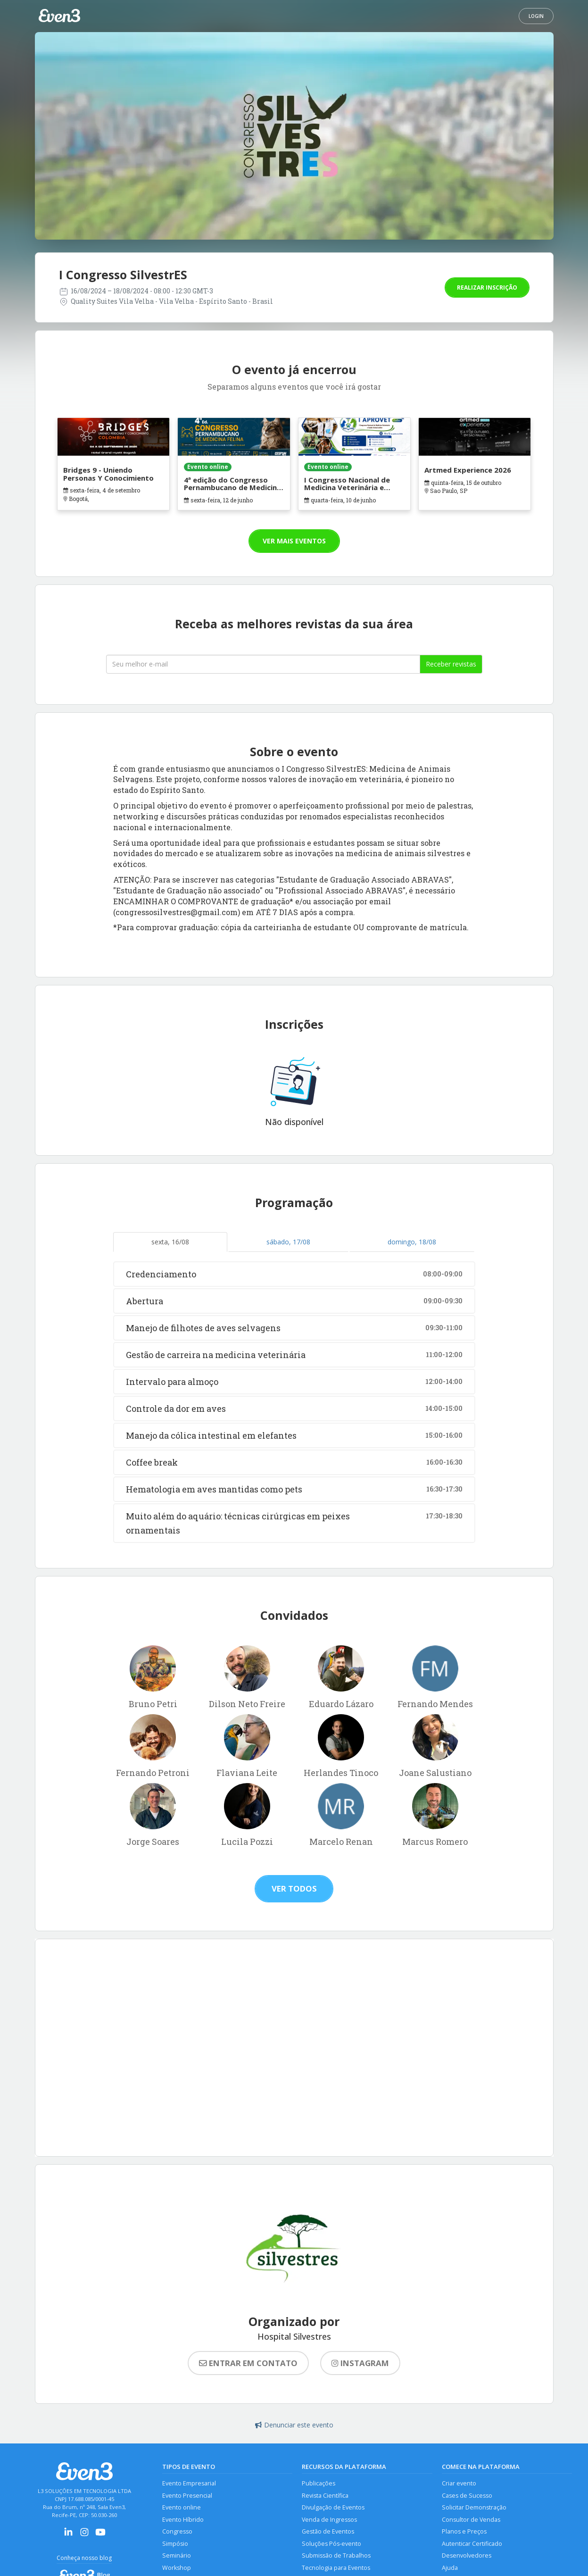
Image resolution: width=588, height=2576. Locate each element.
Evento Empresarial (189, 2483)
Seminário (176, 2555)
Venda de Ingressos (329, 2520)
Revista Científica (325, 2496)
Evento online (181, 2507)
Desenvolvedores (466, 2555)
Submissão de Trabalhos (336, 2555)
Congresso (177, 2531)
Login (536, 16)
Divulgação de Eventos (333, 2507)
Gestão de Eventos (328, 2531)
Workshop (176, 2568)
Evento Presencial (187, 2496)
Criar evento (459, 2483)
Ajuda (450, 2568)
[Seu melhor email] (263, 664)
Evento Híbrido (183, 2520)
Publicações (318, 2483)
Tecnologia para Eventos (336, 2568)
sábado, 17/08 (288, 1241)
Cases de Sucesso (467, 2496)
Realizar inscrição (487, 287)
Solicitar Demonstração (474, 2507)
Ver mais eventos (294, 540)
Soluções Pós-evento (331, 2544)
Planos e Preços (464, 2531)
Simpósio (175, 2544)
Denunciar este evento (294, 2424)
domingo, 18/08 (412, 1241)
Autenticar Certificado (472, 2544)
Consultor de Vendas (471, 2520)
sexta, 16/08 (170, 1241)
